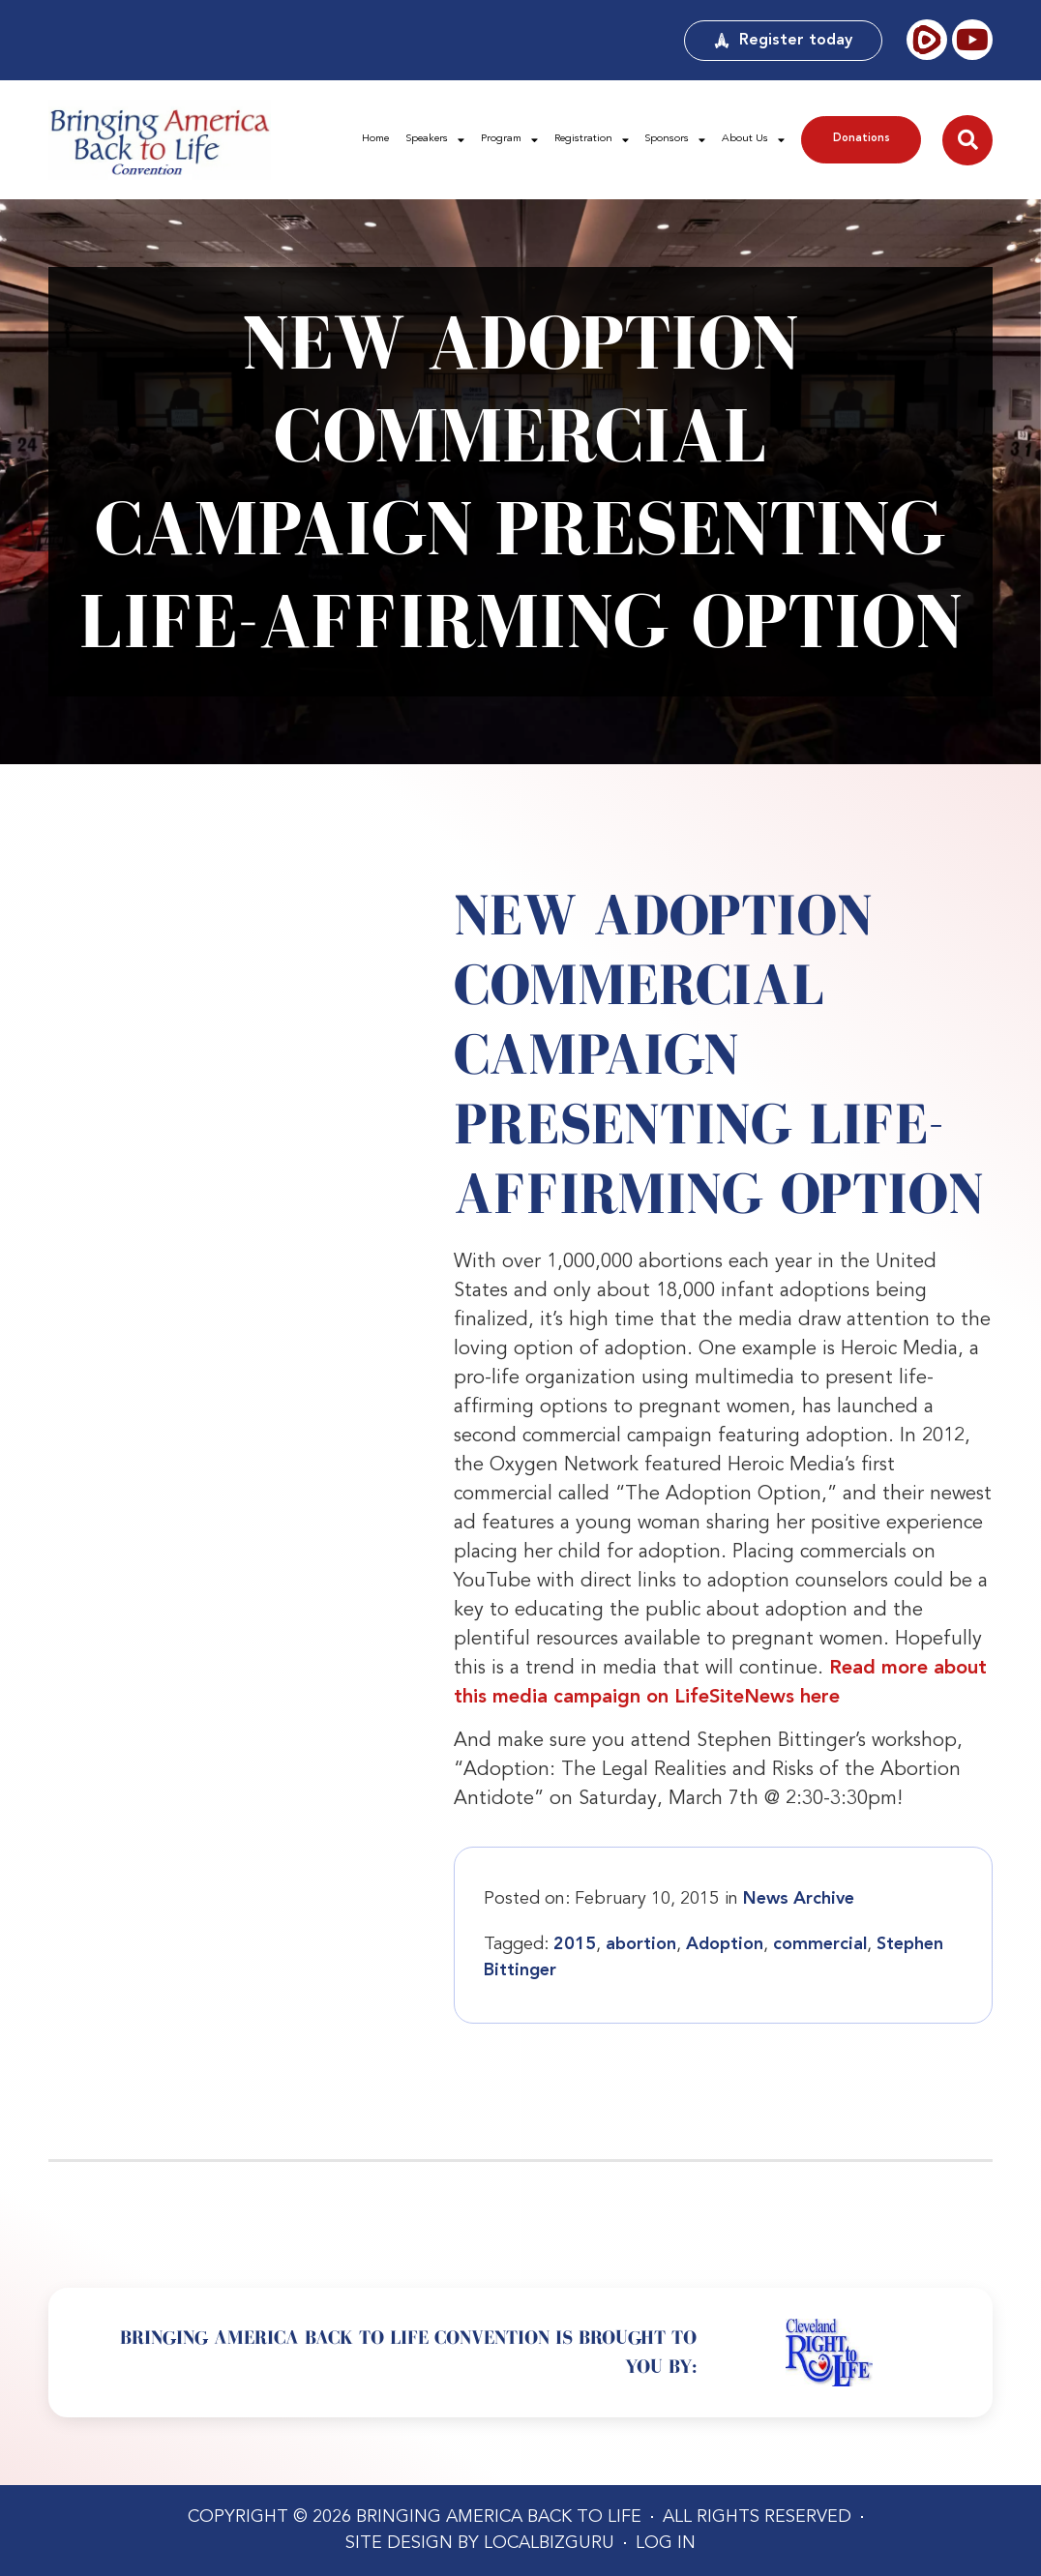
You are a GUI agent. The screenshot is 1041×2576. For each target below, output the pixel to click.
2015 (574, 1944)
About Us (753, 140)
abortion (641, 1944)
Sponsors (674, 140)
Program (509, 140)
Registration (591, 140)
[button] (967, 140)
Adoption (724, 1944)
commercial (820, 1944)
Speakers (434, 140)
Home (375, 138)
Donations (861, 138)
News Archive (798, 1899)
